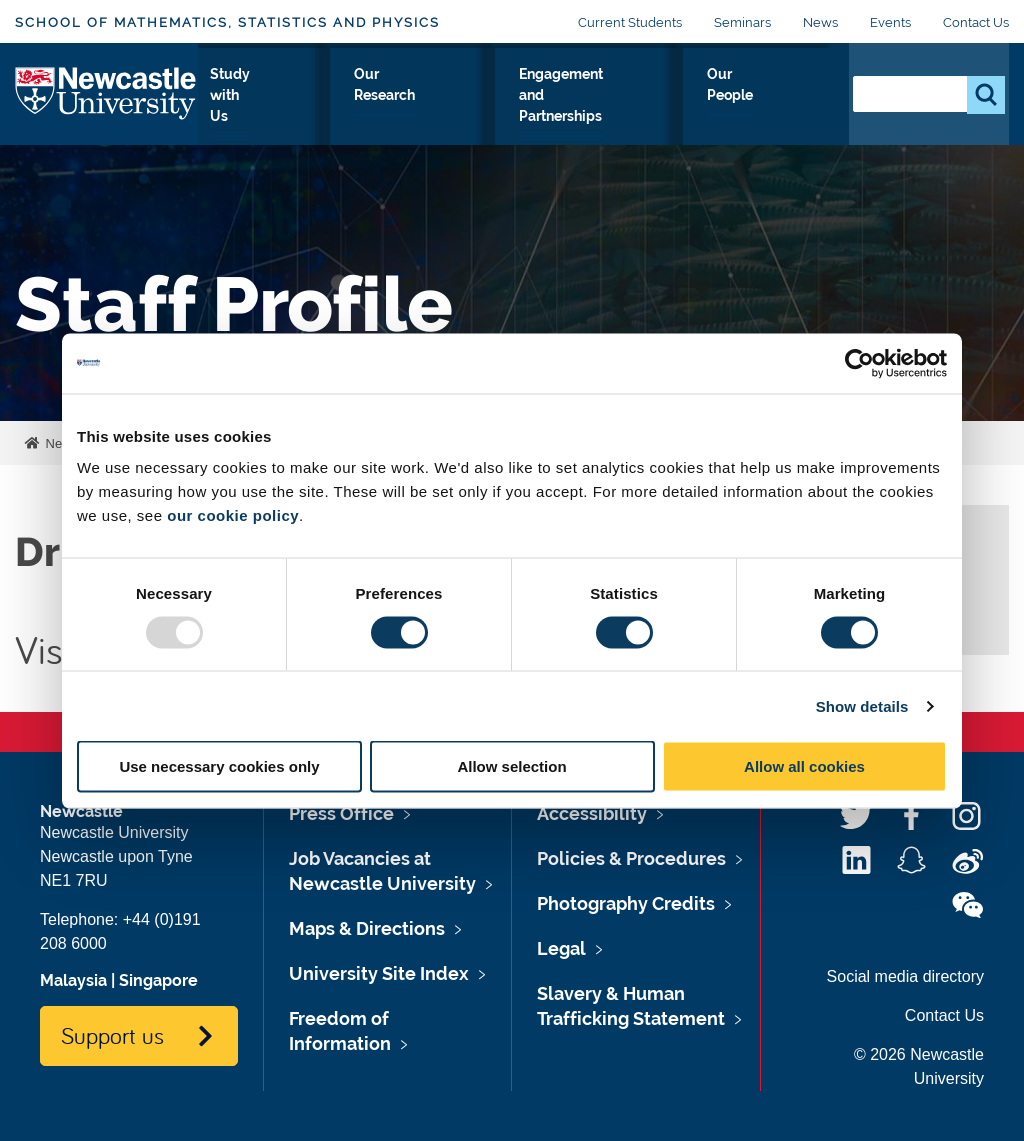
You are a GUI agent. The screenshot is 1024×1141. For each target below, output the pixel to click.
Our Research (456, 109)
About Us (241, 109)
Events (890, 22)
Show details (862, 705)
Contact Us (976, 22)
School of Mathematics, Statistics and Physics (227, 22)
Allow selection (511, 766)
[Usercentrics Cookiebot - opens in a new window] (859, 363)
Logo (106, 104)
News (820, 22)
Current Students (630, 22)
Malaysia (73, 980)
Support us (112, 1035)
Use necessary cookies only (219, 766)
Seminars (742, 22)
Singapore (158, 980)
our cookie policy (233, 515)
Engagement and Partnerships (623, 109)
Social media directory (905, 976)
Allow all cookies (804, 766)
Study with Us (342, 109)
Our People (783, 109)
